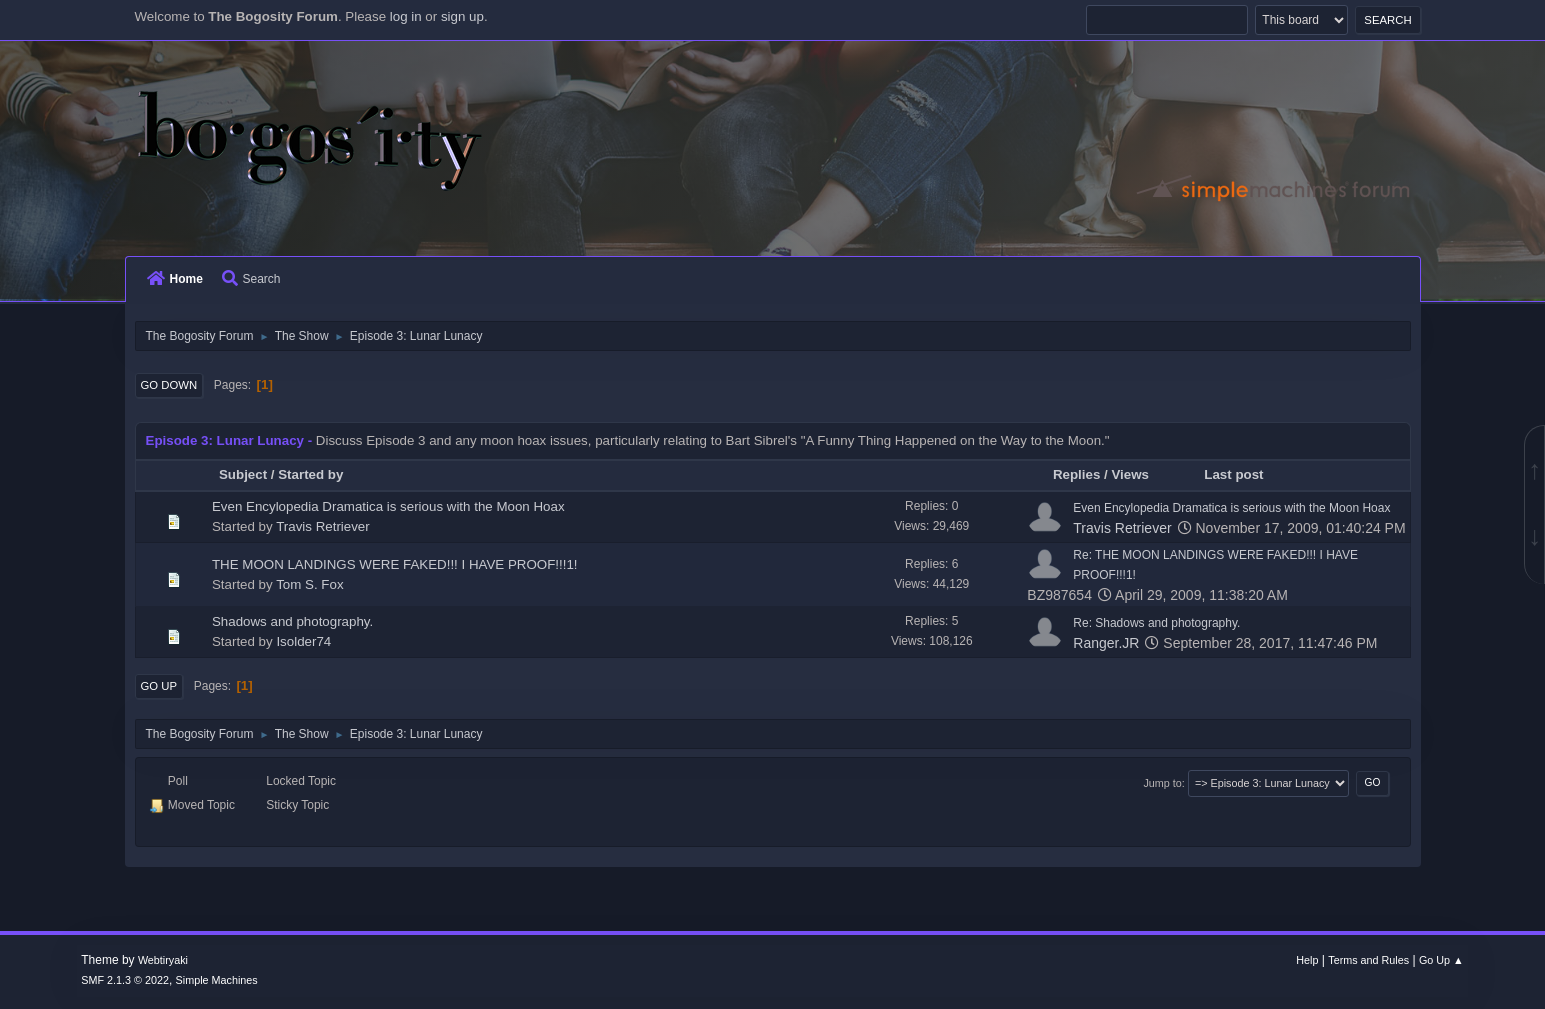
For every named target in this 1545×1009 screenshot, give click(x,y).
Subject (243, 474)
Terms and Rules (1368, 960)
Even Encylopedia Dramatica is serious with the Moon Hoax (388, 506)
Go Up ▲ (1441, 960)
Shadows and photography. (292, 621)
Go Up (159, 686)
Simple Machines (217, 980)
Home (175, 279)
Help (1307, 960)
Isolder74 (303, 641)
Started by (310, 474)
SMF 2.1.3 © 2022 (125, 980)
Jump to (1162, 783)
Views (1139, 474)
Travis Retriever (323, 526)
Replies (1076, 474)
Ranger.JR (1106, 643)
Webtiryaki (163, 960)
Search (251, 279)
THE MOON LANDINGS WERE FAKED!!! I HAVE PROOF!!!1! (395, 564)
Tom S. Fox (309, 584)
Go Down (169, 385)
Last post (1233, 474)
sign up (462, 16)
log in (406, 16)
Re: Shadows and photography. (1156, 623)
